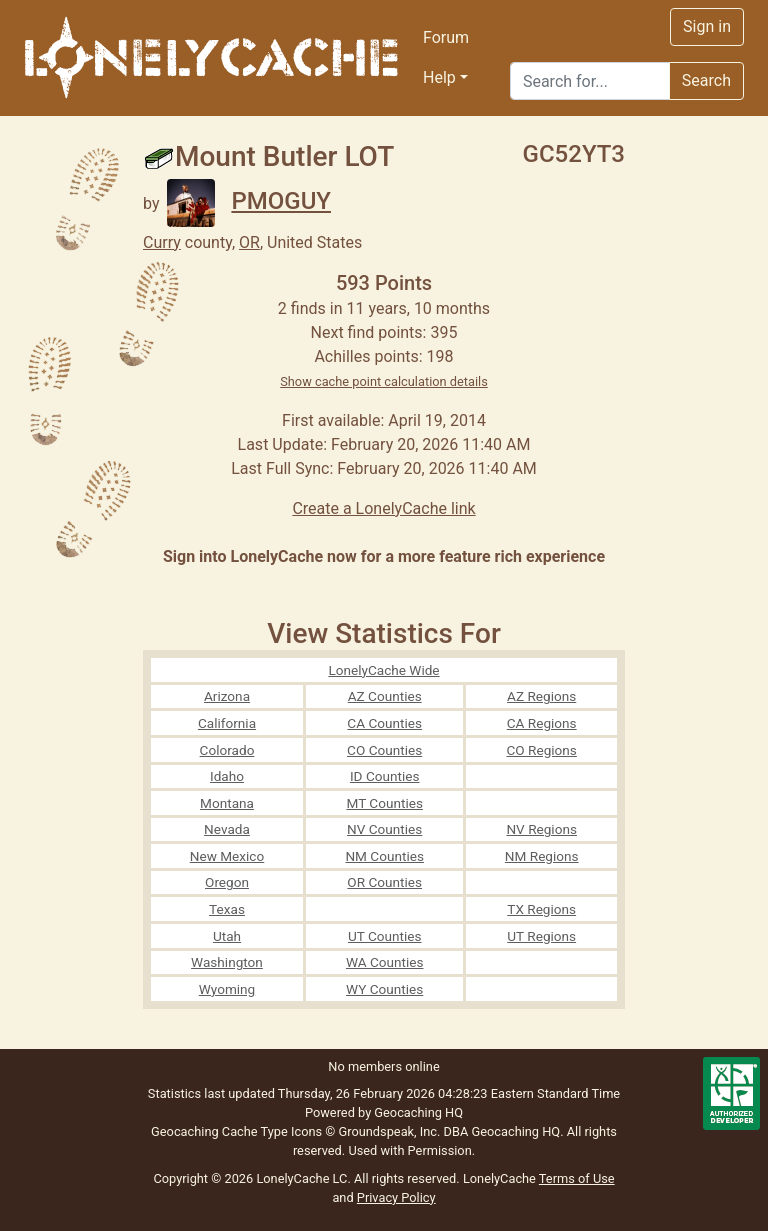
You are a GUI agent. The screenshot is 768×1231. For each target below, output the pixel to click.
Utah (227, 936)
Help (439, 77)
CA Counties (384, 723)
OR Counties (384, 882)
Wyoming (227, 989)
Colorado (227, 750)
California (227, 723)
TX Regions (541, 909)
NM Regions (542, 856)
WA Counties (385, 962)
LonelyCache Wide (383, 670)
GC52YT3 (574, 154)
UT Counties (385, 936)
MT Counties (384, 803)
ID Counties (385, 776)
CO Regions (542, 750)
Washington (227, 962)
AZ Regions (541, 696)
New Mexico (227, 856)
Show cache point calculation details (384, 381)
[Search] (590, 81)
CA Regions (542, 723)
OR (249, 242)
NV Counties (384, 829)
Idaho (227, 776)
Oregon (227, 882)
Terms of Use (577, 1178)
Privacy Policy (396, 1197)
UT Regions (541, 936)
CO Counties (384, 750)
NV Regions (541, 829)
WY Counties (384, 989)
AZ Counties (385, 696)
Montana (227, 803)
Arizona (227, 696)
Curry (162, 242)
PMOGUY (249, 201)
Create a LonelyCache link (383, 508)
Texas (227, 909)
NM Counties (384, 856)
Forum (446, 37)
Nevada (227, 829)
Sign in (707, 26)
